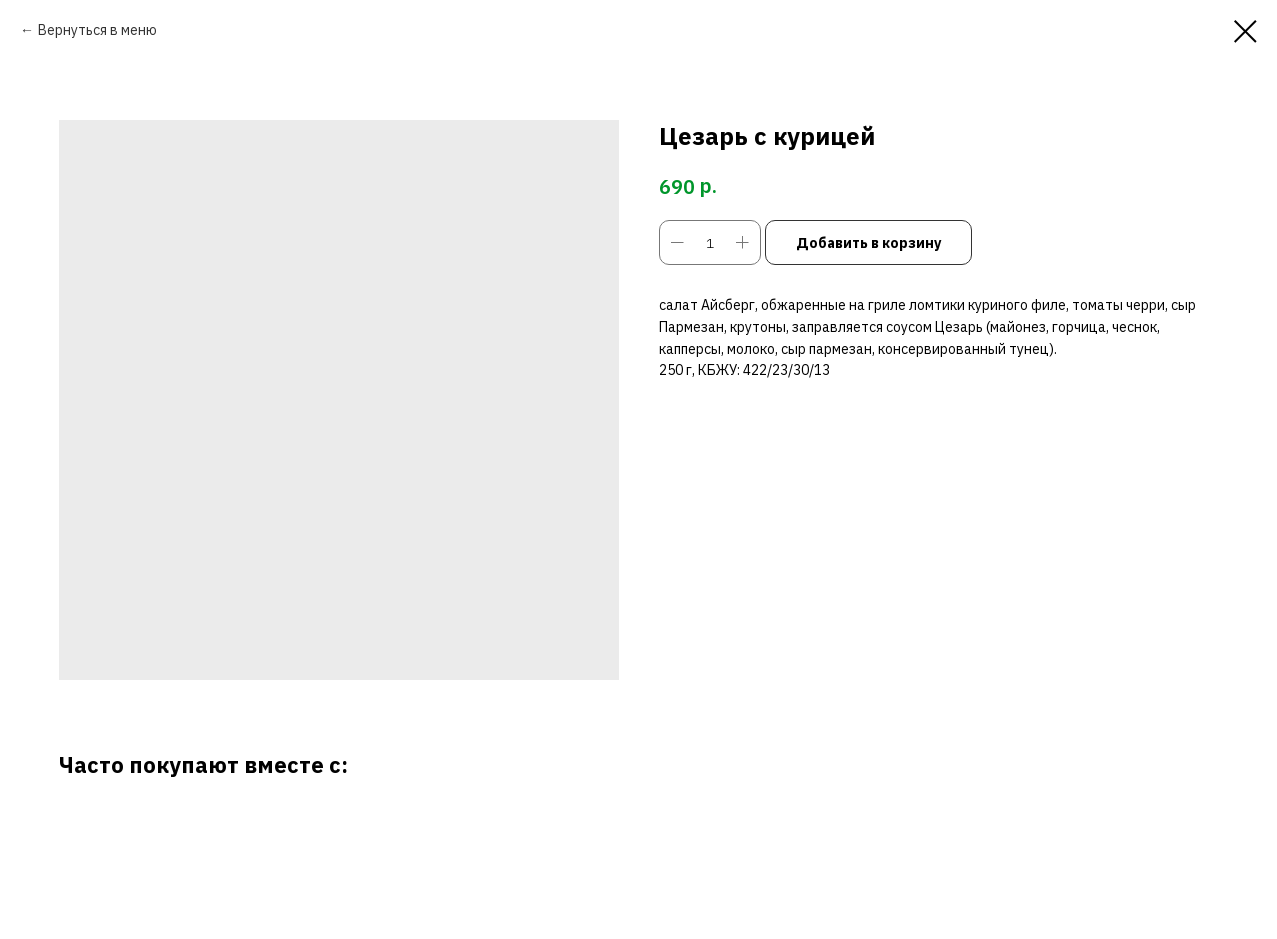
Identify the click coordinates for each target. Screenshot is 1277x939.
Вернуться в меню (97, 30)
